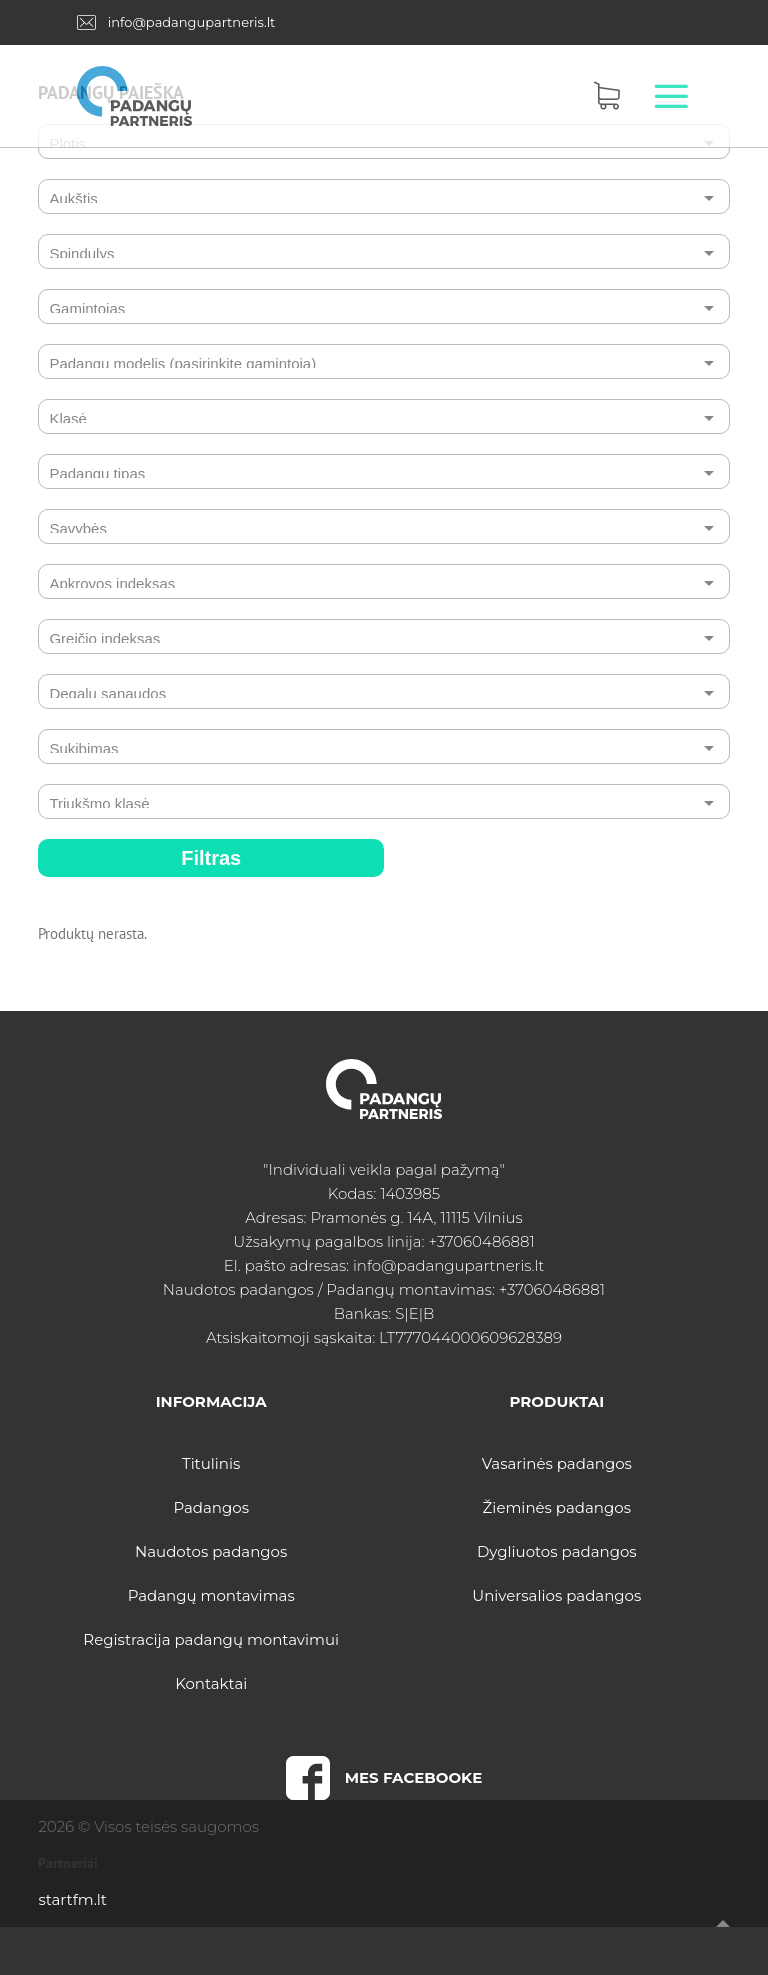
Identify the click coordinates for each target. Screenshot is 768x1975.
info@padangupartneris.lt (192, 22)
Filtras (211, 858)
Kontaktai (211, 1683)
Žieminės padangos (557, 1507)
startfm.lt (72, 1899)
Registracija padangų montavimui (211, 1639)
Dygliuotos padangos (557, 1551)
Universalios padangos (556, 1595)
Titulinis (211, 1463)
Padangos (211, 1507)
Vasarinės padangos (557, 1463)
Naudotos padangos (211, 1551)
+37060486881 (481, 1241)
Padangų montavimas (211, 1595)
